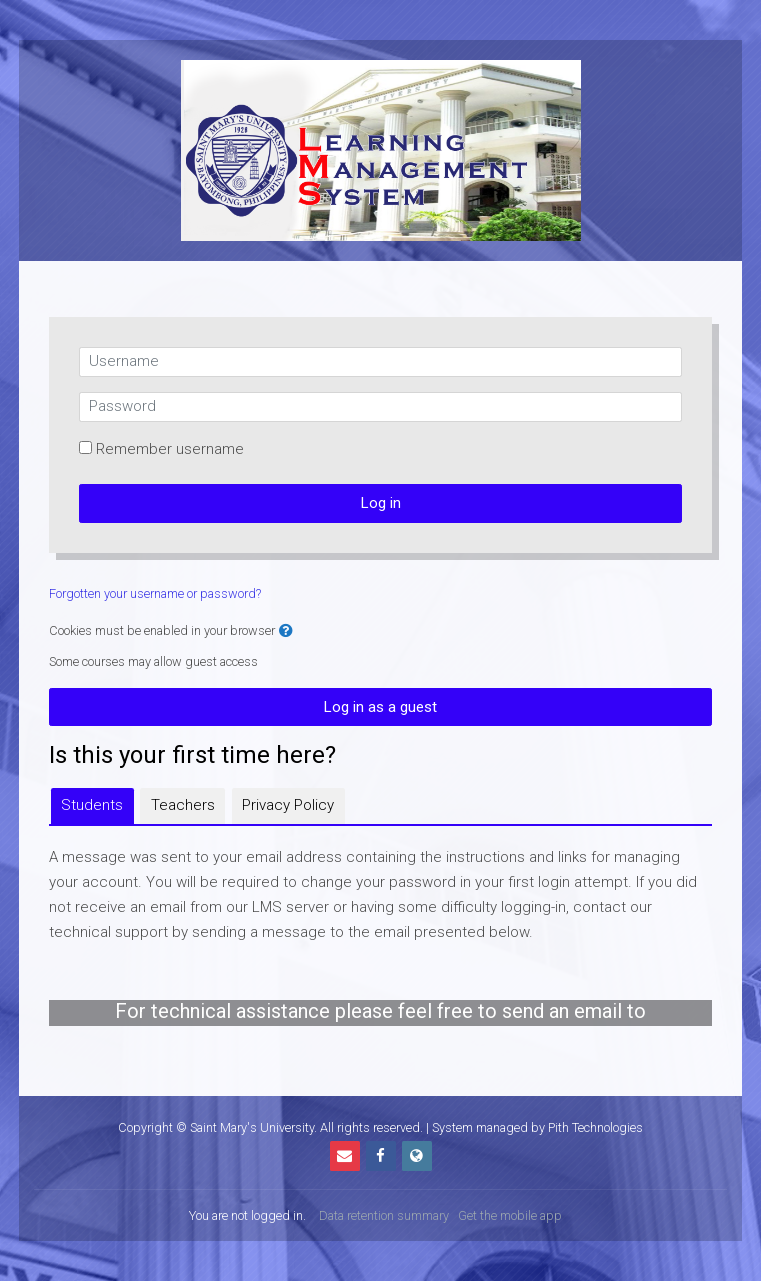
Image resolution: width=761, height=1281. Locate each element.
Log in (381, 503)
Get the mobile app (510, 1215)
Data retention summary (384, 1215)
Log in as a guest (380, 707)
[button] (286, 631)
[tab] (92, 806)
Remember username (170, 449)
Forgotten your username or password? (155, 593)
